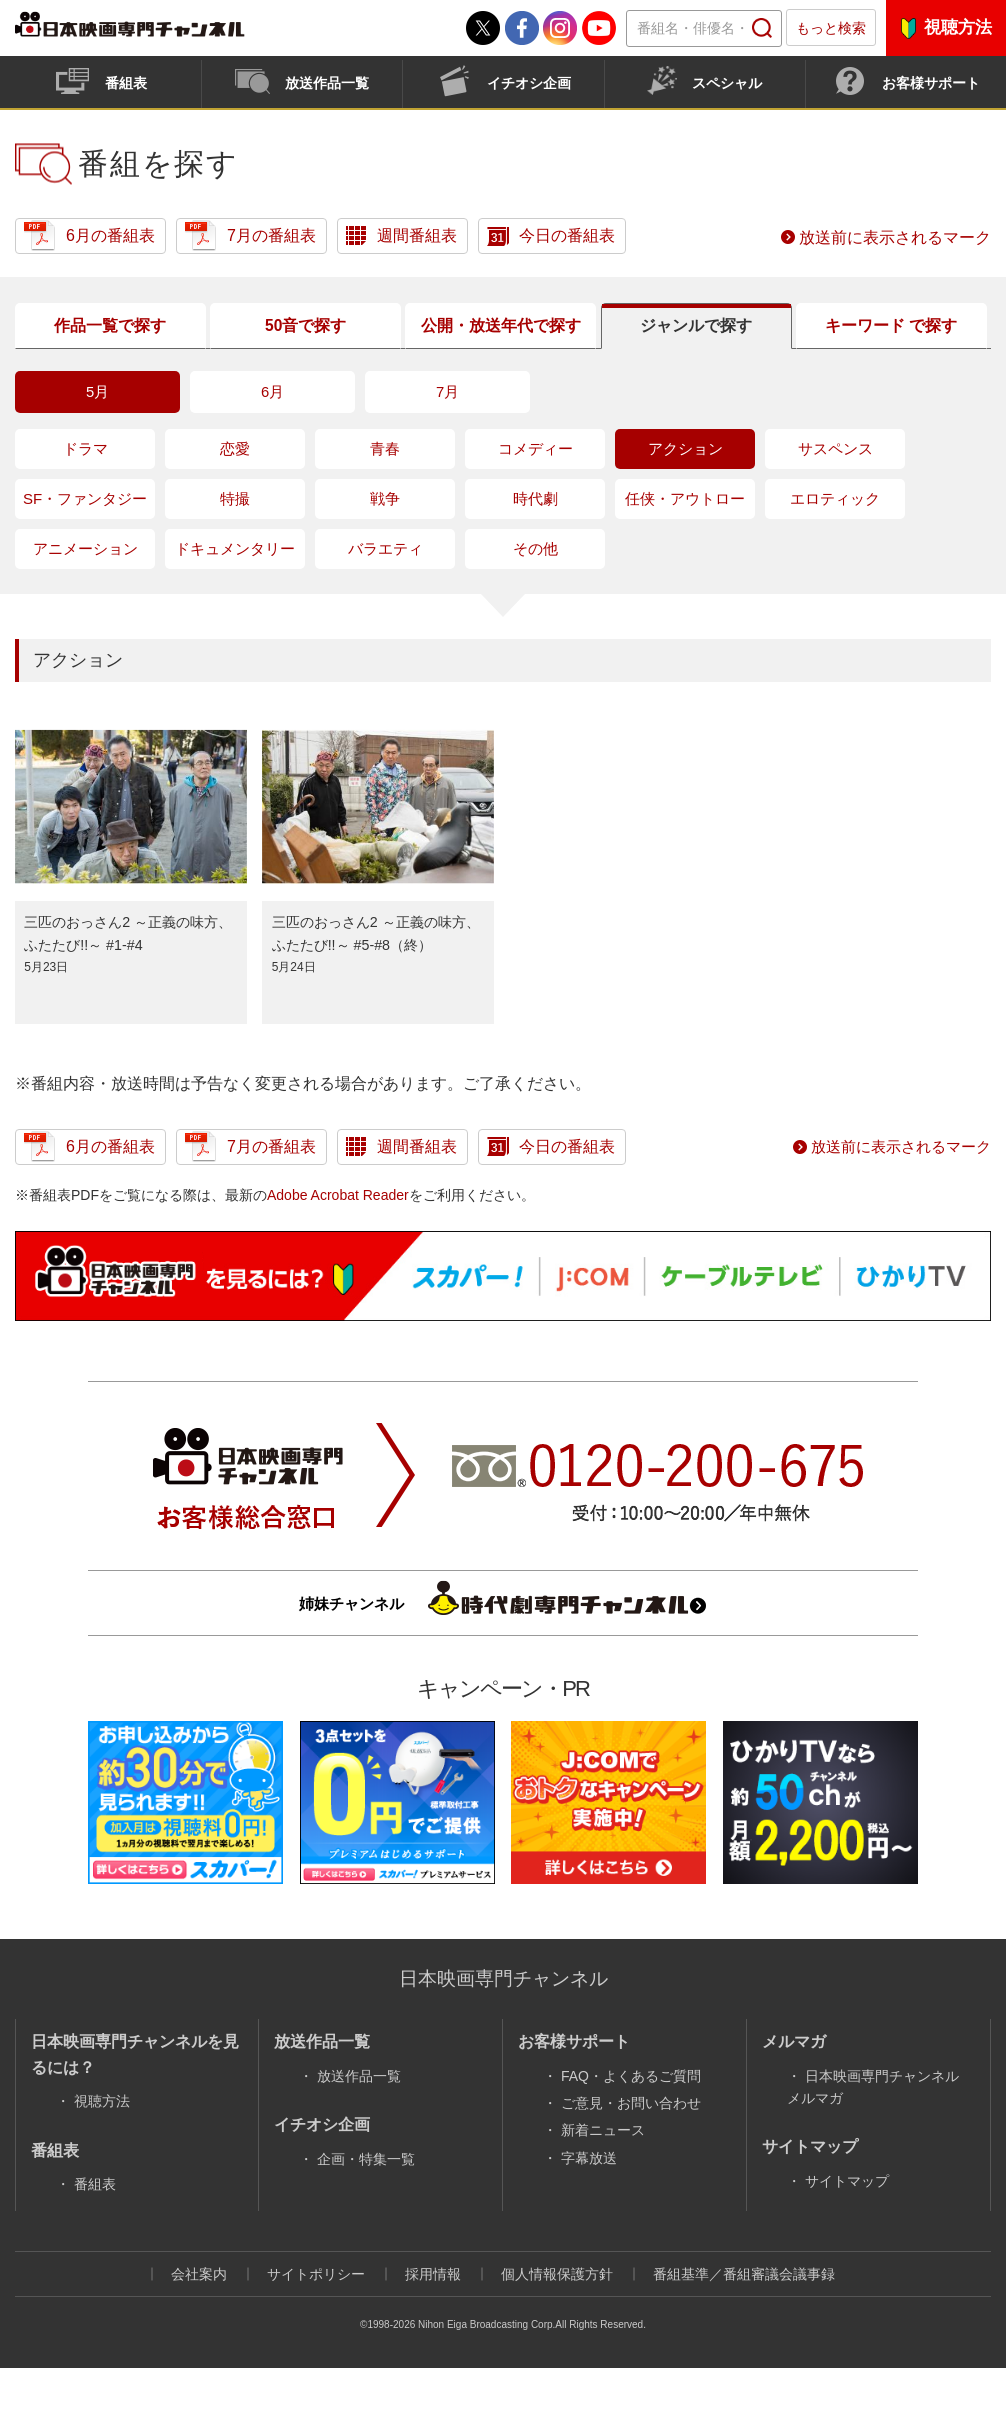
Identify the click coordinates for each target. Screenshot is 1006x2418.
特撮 (235, 548)
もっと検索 (831, 28)
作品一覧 (108, 351)
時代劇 (535, 548)
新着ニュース (603, 2180)
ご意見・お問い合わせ (631, 2152)
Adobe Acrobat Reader (338, 1244)
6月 (272, 441)
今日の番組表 (567, 235)
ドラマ (85, 498)
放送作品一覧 (327, 83)
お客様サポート (931, 83)
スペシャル (727, 83)
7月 (447, 441)
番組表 (126, 83)
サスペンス (835, 498)
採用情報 (433, 2323)
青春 (385, 498)
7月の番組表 (271, 235)
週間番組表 (417, 235)
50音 (303, 351)
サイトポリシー (316, 2323)
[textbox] (704, 28)
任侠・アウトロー (685, 548)
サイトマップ (847, 2230)
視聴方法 (958, 27)
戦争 (385, 548)
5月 (97, 441)
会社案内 (199, 2323)
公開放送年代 (498, 350)
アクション (685, 498)
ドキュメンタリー (235, 598)
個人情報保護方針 (557, 2323)
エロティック (835, 548)
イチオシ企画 (529, 83)
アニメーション (85, 598)
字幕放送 (589, 2207)
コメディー (535, 498)
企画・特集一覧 (366, 2208)
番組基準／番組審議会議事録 (744, 2323)
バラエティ (385, 598)
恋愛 (235, 498)
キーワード (888, 350)
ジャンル (693, 351)
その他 (535, 598)
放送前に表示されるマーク (895, 237)
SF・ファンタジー (85, 548)
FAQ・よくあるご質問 (631, 2125)
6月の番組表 (110, 235)
